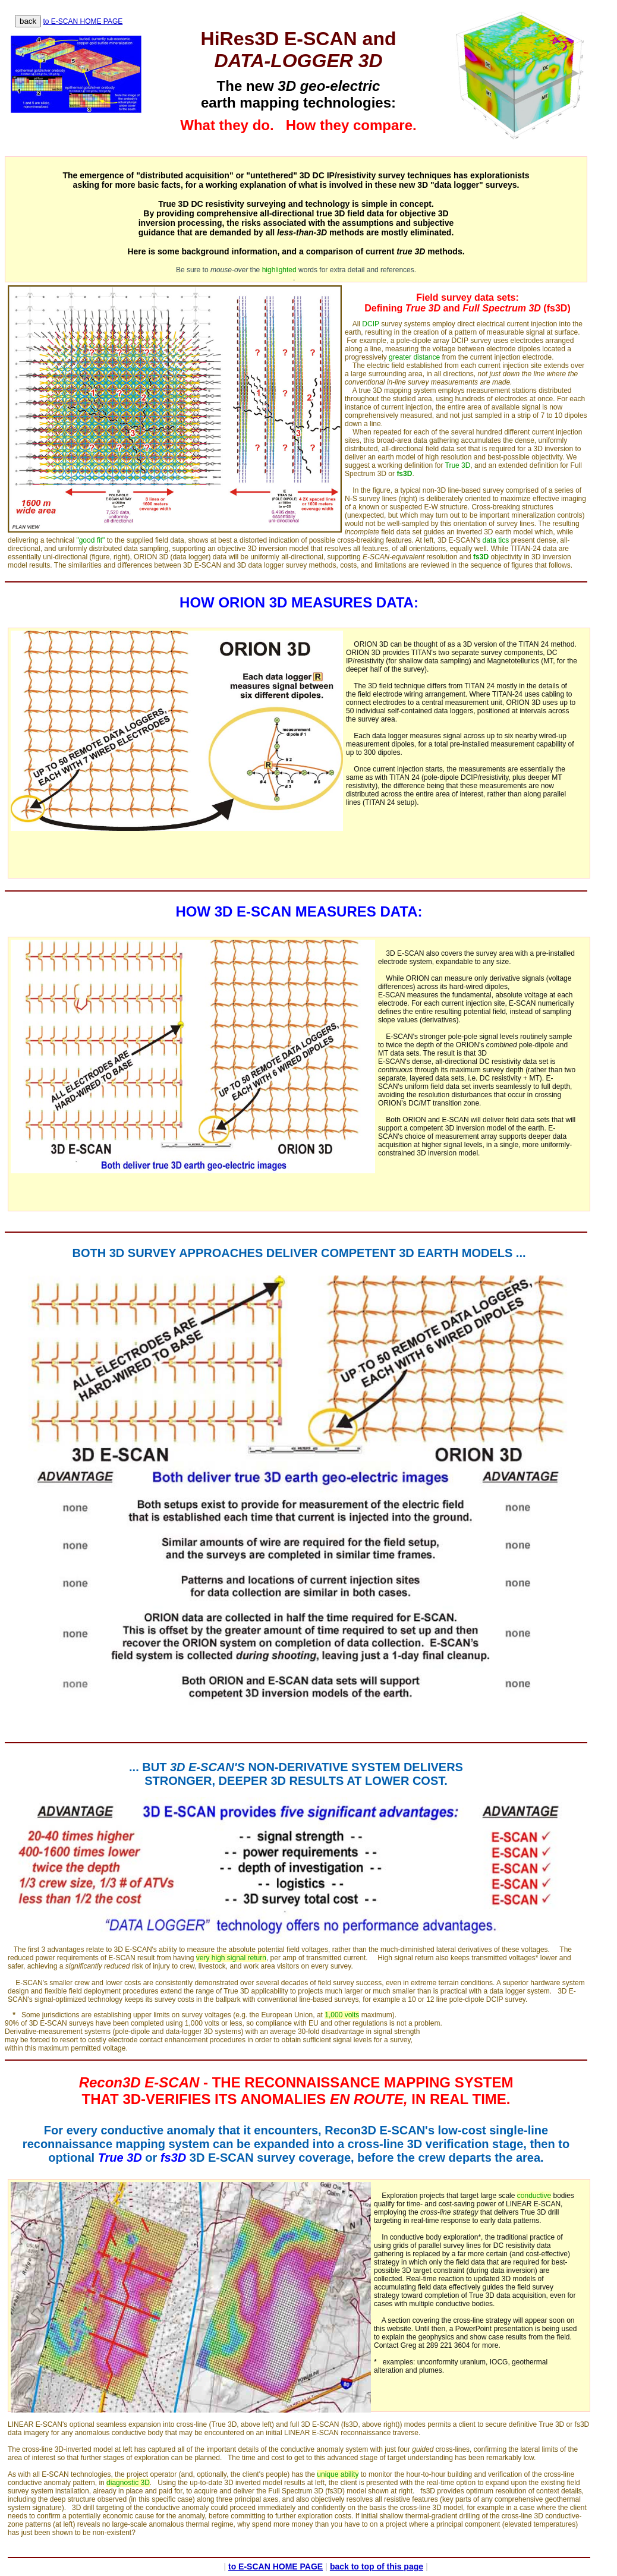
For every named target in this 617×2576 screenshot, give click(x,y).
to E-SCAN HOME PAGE (83, 21)
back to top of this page (376, 2566)
